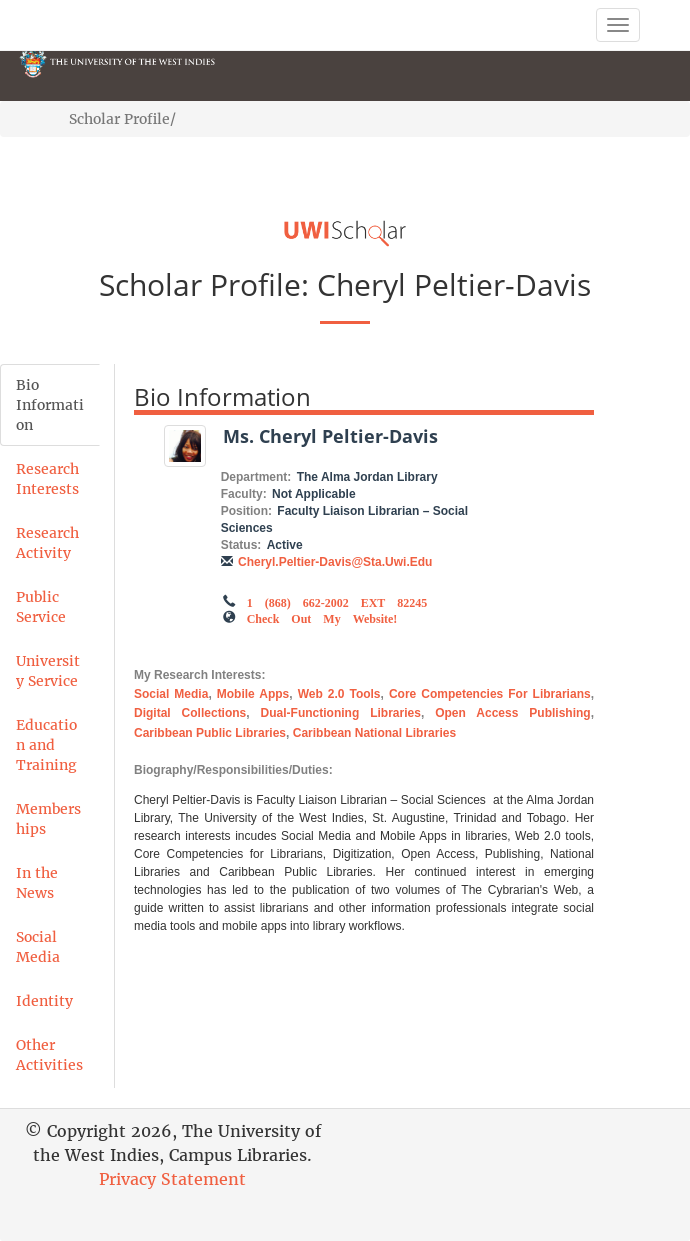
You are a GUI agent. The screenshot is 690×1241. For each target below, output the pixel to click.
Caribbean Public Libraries (210, 733)
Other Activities (49, 1055)
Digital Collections (190, 713)
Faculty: (244, 494)
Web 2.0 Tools (339, 694)
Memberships (48, 819)
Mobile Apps (253, 694)
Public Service (41, 607)
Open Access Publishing (513, 713)
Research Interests (47, 479)
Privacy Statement (172, 1179)
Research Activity (47, 543)
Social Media (38, 947)
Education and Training (46, 745)
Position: (246, 511)
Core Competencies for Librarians (490, 694)
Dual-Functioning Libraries (341, 713)
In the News (37, 883)
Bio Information (50, 405)
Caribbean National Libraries (374, 733)
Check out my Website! (322, 617)
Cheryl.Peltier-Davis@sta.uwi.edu (335, 562)
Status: (241, 545)
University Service (48, 671)
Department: (256, 477)
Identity (44, 1001)
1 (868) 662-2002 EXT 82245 (337, 601)
